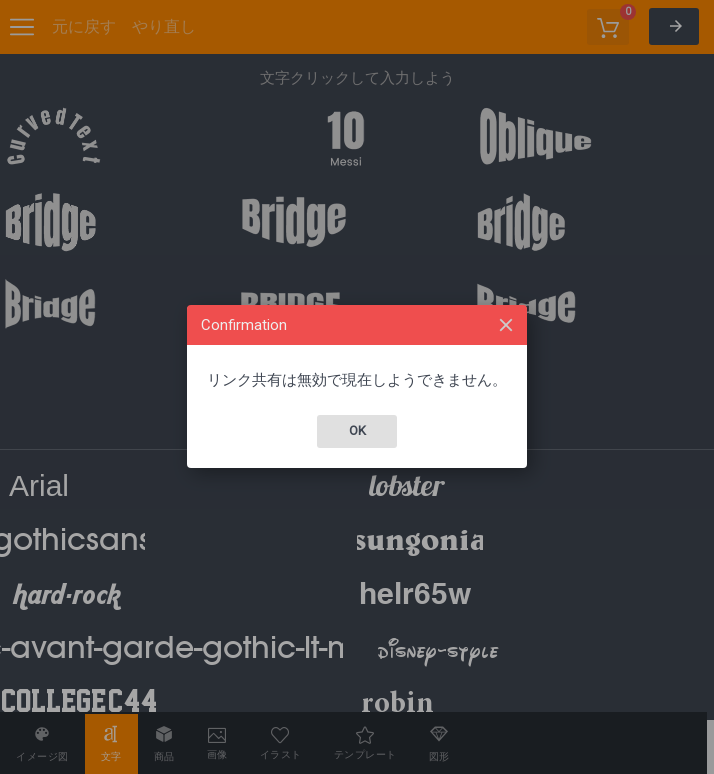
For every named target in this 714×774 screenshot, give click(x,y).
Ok (357, 430)
